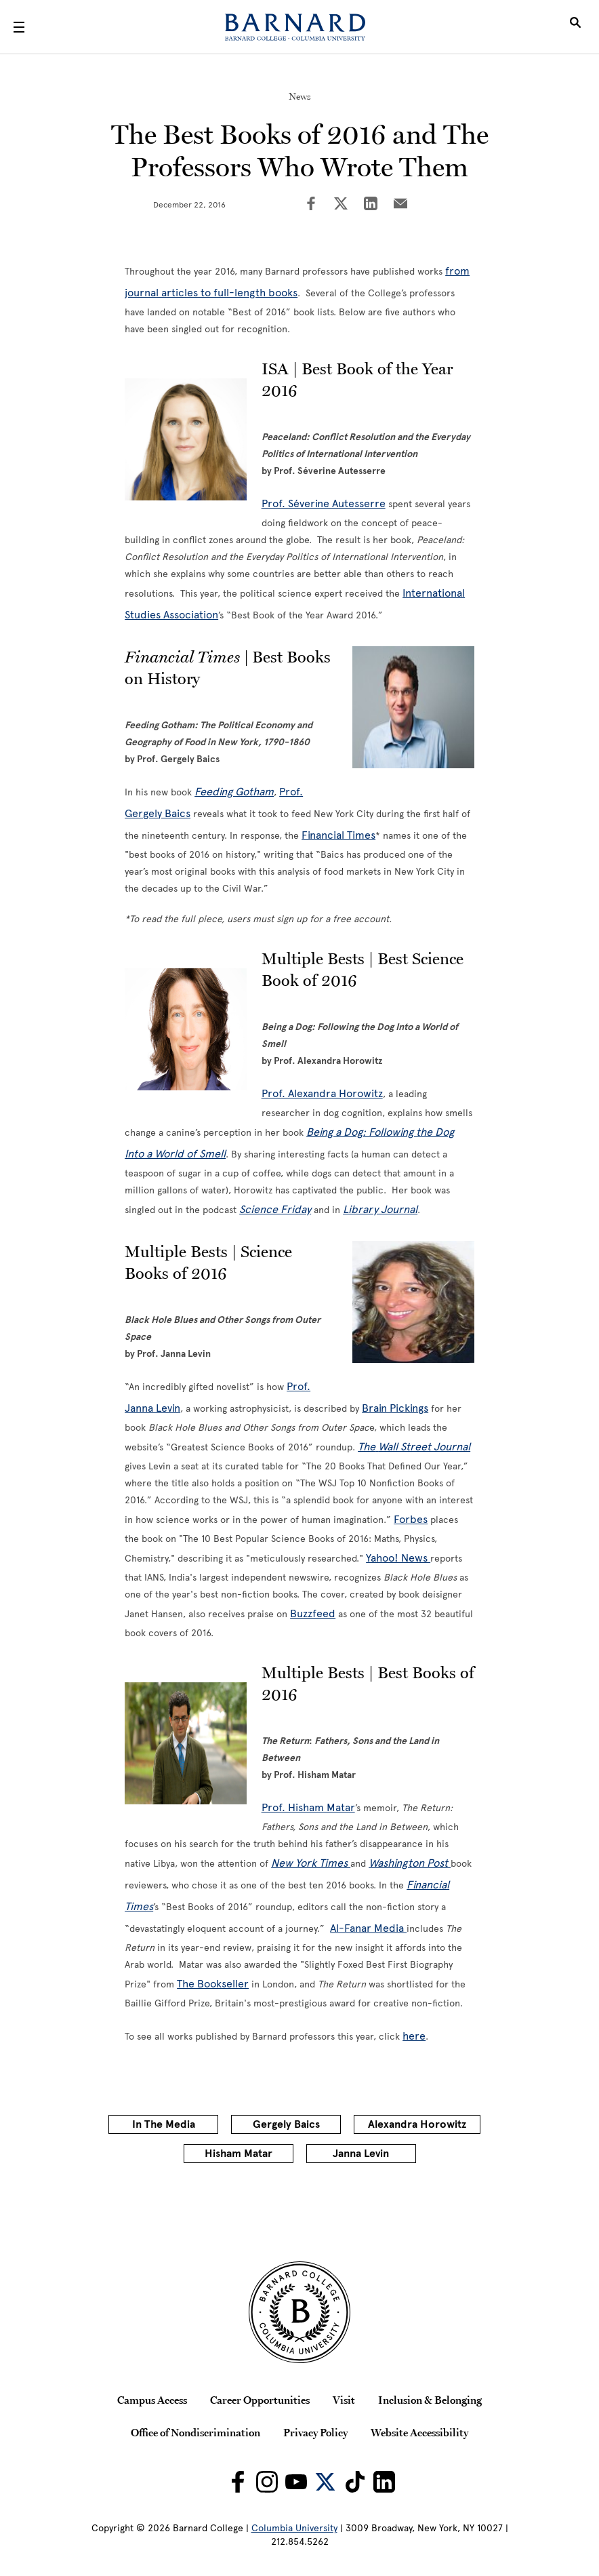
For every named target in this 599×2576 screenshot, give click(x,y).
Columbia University (294, 2528)
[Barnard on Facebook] (238, 2482)
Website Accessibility (419, 2432)
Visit (344, 2399)
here (414, 2035)
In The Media (163, 2124)
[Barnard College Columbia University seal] (299, 2312)
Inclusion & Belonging (430, 2399)
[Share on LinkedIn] (371, 205)
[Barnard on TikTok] (355, 2482)
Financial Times (338, 835)
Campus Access (152, 2399)
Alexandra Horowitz (417, 2124)
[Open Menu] (19, 27)
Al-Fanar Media (368, 1928)
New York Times (310, 1863)
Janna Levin (361, 2153)
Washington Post (410, 1863)
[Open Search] (575, 27)
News (300, 96)
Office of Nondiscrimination (195, 2432)
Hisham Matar (238, 2153)
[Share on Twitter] (341, 205)
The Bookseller (213, 1983)
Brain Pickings (395, 1408)
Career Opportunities (260, 2399)
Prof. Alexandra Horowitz (322, 1093)
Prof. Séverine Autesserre (324, 503)
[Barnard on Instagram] (267, 2482)
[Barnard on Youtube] (296, 2482)
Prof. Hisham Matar (308, 1807)
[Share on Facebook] (311, 205)
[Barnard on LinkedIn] (384, 2482)
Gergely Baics (286, 2124)
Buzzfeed (312, 1613)
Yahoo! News (398, 1557)
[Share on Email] (400, 205)
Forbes (411, 1519)
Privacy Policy (315, 2432)
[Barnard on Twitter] (325, 2482)
